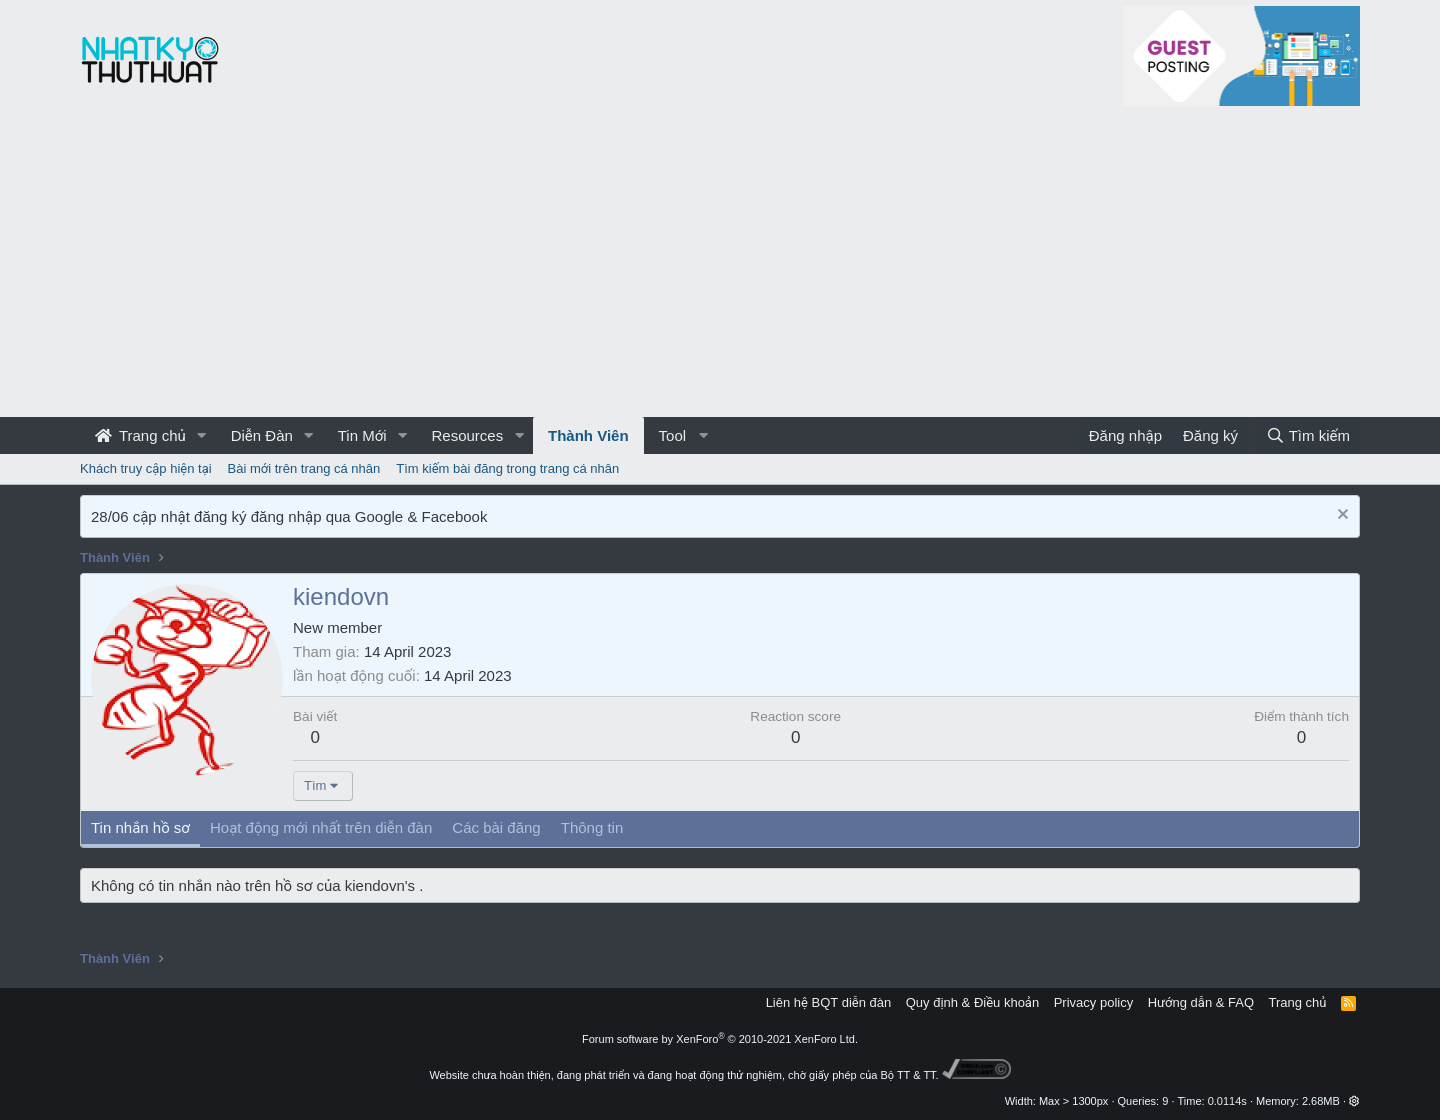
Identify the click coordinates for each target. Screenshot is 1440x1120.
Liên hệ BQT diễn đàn (829, 1002)
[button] (202, 435)
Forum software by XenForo (720, 1039)
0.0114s (1227, 1101)
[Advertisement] (720, 267)
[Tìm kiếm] (1308, 435)
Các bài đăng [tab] (496, 827)
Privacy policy (1093, 1002)
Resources (467, 435)
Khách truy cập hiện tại (146, 468)
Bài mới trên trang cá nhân (304, 468)
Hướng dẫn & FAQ (1201, 1002)
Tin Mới (362, 435)
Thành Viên (588, 435)
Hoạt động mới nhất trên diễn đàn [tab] (321, 827)
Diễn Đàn (262, 435)
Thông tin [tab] (592, 827)
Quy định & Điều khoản (972, 1002)
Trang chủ (140, 435)
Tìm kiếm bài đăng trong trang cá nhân (507, 468)
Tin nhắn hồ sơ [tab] (140, 827)
